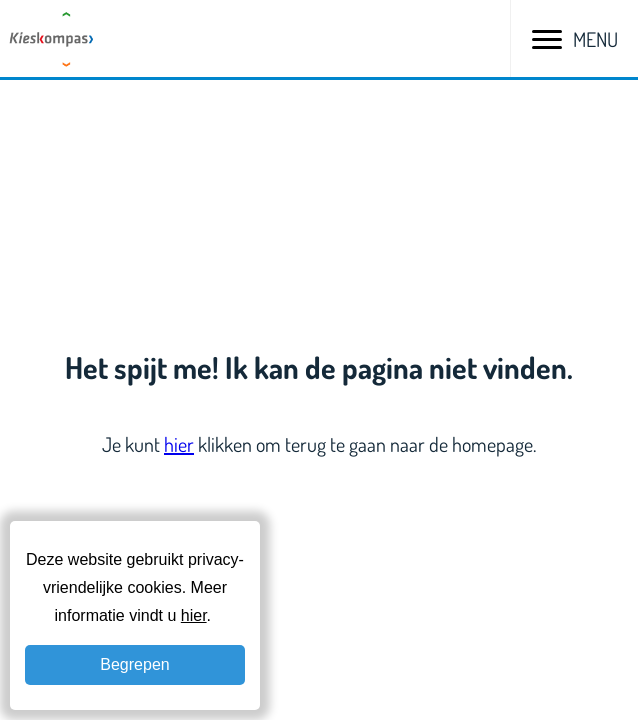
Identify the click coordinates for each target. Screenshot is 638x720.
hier (179, 444)
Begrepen (134, 664)
